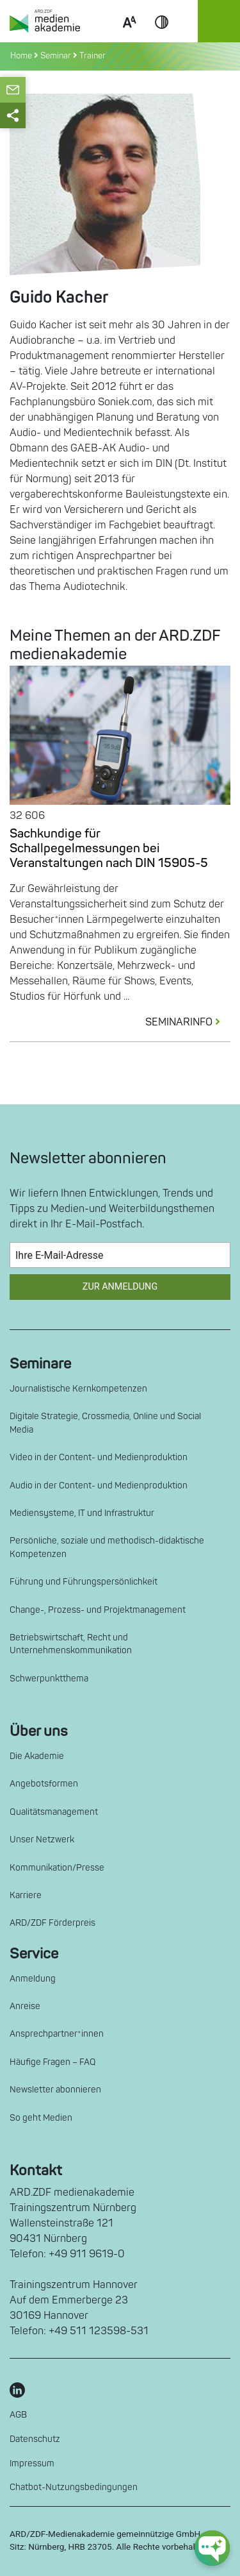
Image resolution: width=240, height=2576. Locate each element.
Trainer (92, 56)
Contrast (162, 37)
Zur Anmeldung (120, 1286)
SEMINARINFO (187, 1022)
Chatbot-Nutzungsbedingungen (74, 2487)
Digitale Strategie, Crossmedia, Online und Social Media (105, 1423)
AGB (18, 2414)
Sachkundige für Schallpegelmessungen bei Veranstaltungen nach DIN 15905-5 (109, 848)
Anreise (25, 2006)
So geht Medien (41, 2117)
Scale (129, 37)
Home (22, 56)
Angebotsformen (44, 1783)
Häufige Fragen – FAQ (53, 2062)
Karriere (26, 1895)
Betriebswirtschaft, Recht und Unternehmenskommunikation (71, 1644)
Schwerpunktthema (49, 1678)
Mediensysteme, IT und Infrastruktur (82, 1513)
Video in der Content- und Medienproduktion (99, 1457)
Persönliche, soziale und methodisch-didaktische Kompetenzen (107, 1547)
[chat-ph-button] (212, 2548)
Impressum (32, 2463)
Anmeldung (33, 1978)
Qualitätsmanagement (54, 1811)
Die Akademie (37, 1756)
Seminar (55, 56)
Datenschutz (35, 2439)
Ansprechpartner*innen (57, 2033)
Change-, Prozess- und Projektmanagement (98, 1609)
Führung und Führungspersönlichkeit (83, 1581)
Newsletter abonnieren (55, 2089)
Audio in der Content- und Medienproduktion (99, 1485)
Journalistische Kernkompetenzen (78, 1388)
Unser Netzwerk (42, 1839)
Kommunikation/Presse (57, 1867)
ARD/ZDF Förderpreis (52, 1922)
